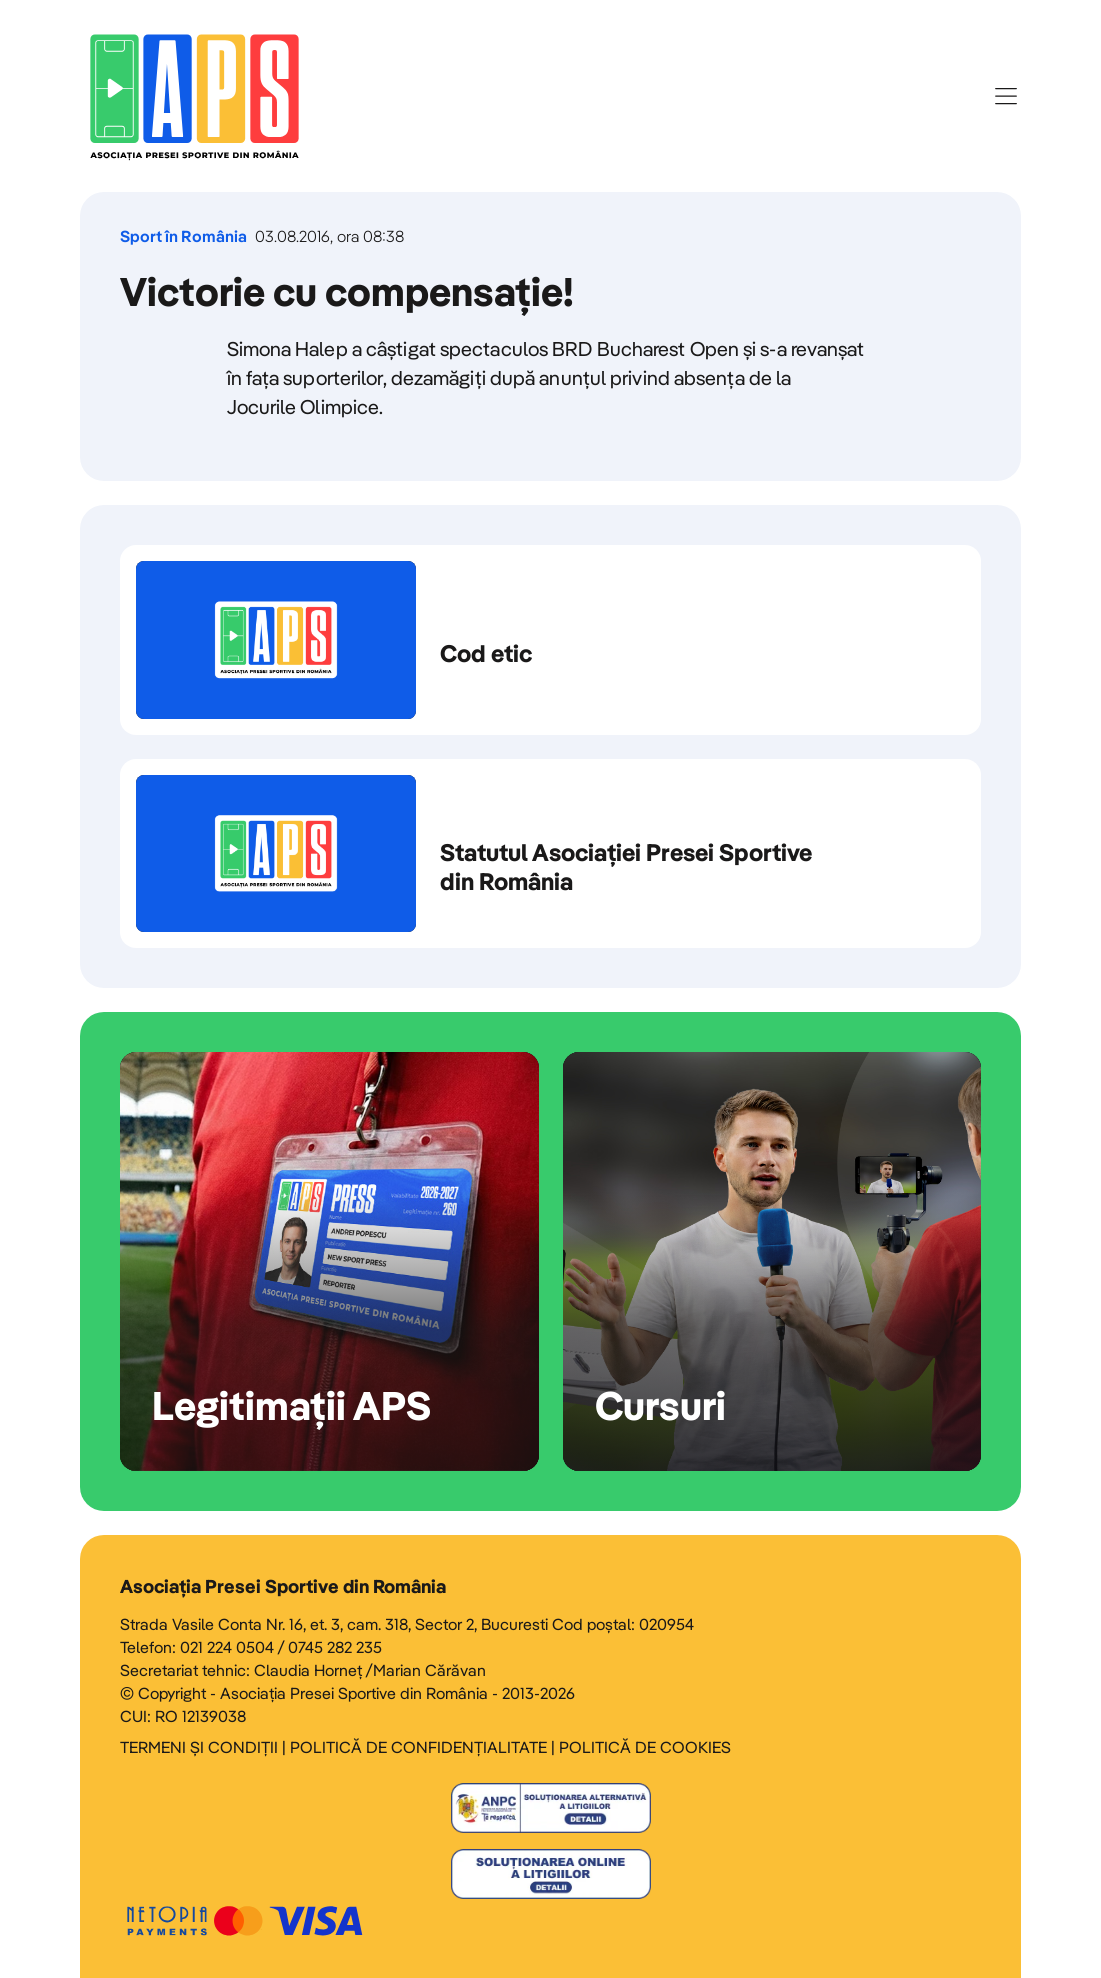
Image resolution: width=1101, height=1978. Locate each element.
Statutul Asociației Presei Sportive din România (550, 854)
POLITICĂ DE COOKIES (645, 1747)
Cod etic (550, 640)
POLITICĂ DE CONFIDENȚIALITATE (418, 1747)
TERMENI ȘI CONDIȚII (199, 1747)
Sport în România (183, 236)
